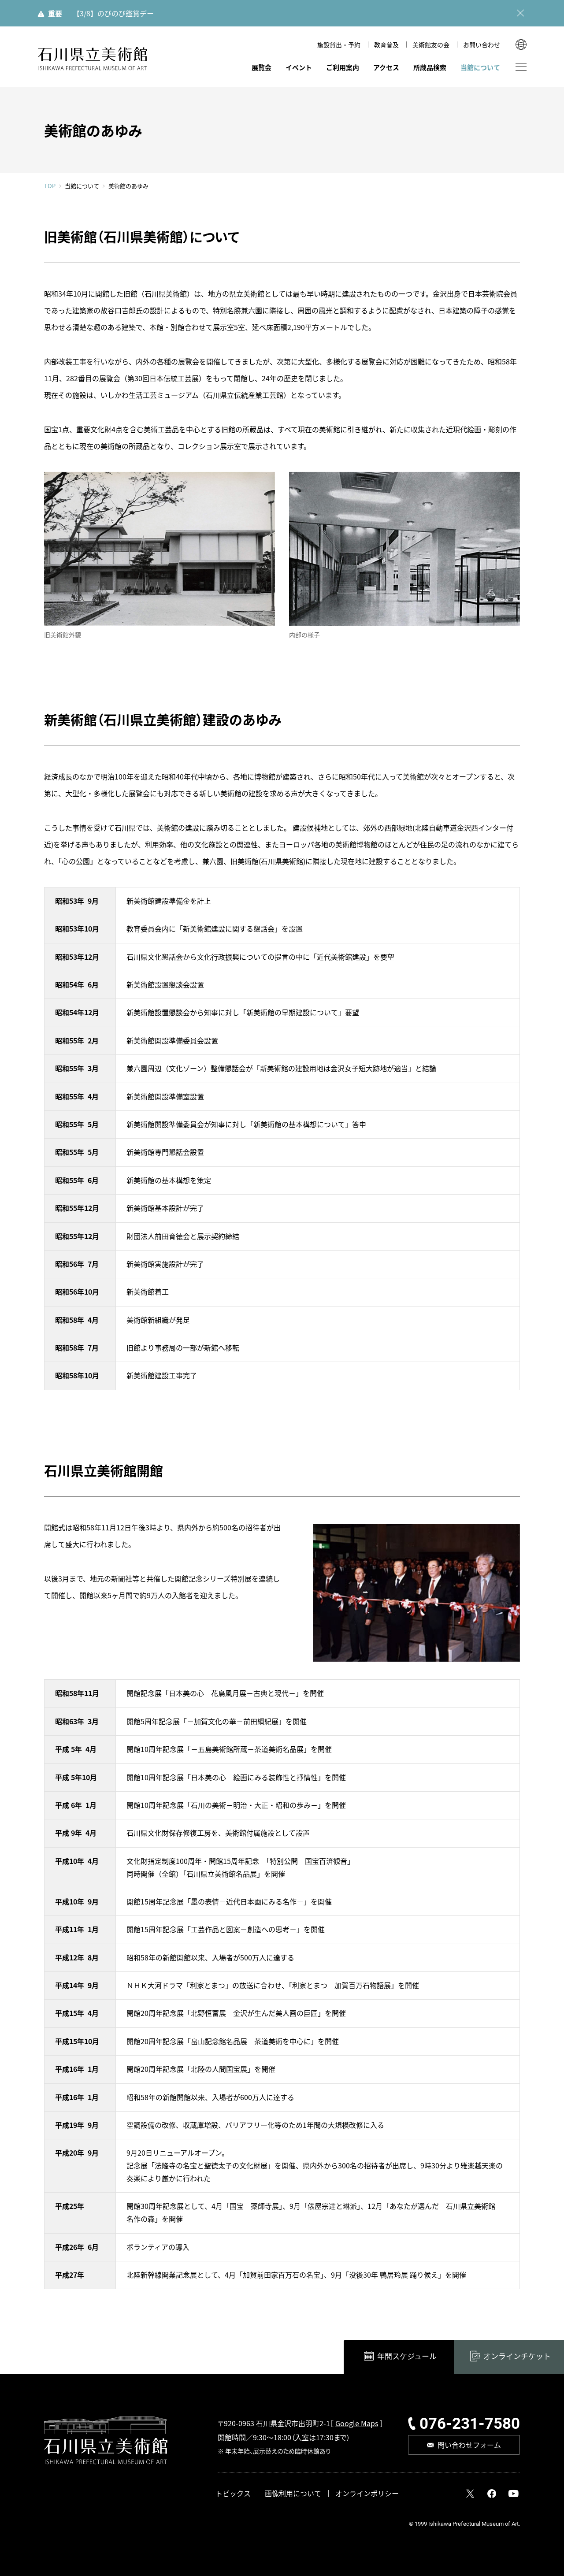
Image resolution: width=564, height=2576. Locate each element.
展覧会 (261, 67)
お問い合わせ (481, 45)
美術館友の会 (430, 45)
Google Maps (356, 2423)
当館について (480, 67)
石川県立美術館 (92, 59)
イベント (299, 67)
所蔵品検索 (429, 67)
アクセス (386, 67)
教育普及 (386, 45)
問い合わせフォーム (469, 2445)
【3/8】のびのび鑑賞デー (113, 13)
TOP (50, 186)
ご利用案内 (342, 67)
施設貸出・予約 (338, 45)
